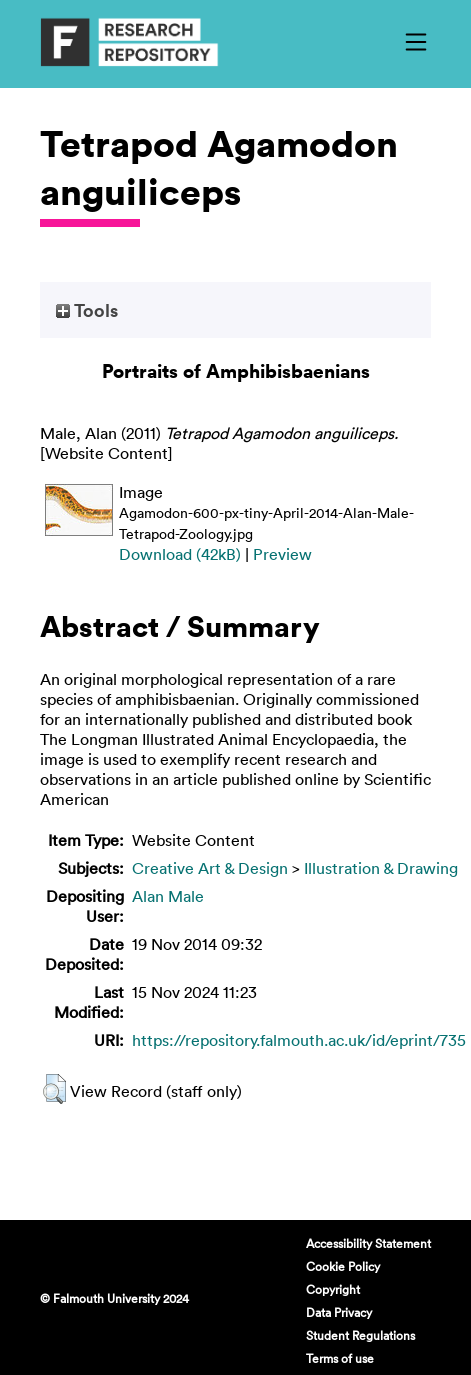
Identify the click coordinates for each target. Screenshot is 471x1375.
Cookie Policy (343, 1266)
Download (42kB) (180, 554)
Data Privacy (339, 1312)
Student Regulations (360, 1335)
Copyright (333, 1289)
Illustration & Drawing (381, 868)
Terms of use (340, 1358)
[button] (54, 1089)
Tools (87, 310)
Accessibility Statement (368, 1243)
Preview (282, 554)
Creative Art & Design (210, 868)
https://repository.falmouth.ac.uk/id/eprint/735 (299, 1040)
